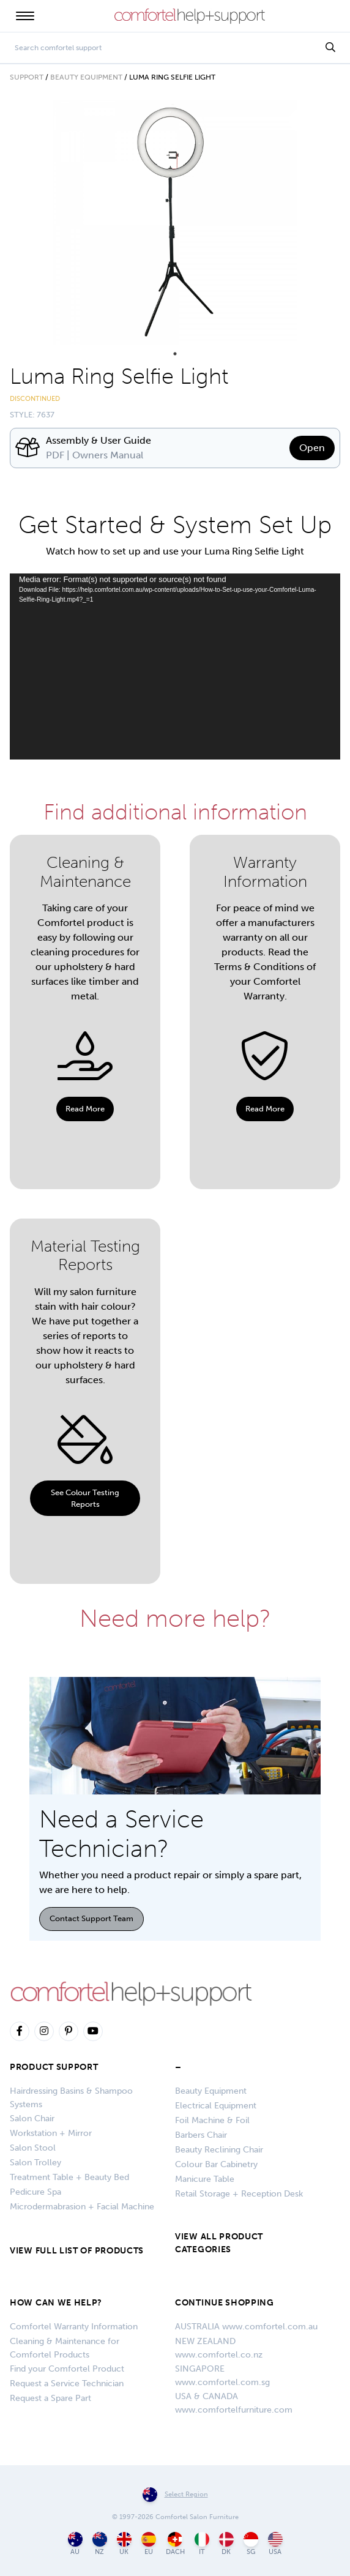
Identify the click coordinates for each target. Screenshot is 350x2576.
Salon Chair (32, 2118)
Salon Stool (33, 2148)
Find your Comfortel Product (67, 2369)
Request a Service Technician (67, 2383)
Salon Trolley (35, 2162)
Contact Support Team (91, 1918)
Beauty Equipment (86, 77)
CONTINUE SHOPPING (224, 2303)
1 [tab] (175, 354)
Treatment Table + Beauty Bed (69, 2177)
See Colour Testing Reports (85, 1498)
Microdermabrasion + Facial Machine (82, 2206)
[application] (175, 666)
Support (26, 77)
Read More (85, 1108)
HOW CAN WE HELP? (56, 2303)
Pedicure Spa (35, 2192)
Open (312, 448)
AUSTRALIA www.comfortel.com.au (246, 2326)
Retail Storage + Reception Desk (239, 2194)
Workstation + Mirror (51, 2133)
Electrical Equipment (215, 2105)
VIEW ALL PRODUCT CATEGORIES (219, 2243)
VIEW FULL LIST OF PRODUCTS (77, 2251)
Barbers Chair (201, 2135)
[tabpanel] (175, 222)
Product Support (54, 2067)
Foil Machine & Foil (212, 2120)
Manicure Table (204, 2179)
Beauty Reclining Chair (219, 2150)
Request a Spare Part (50, 2398)
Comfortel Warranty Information (74, 2326)
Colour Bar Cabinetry (216, 2164)
